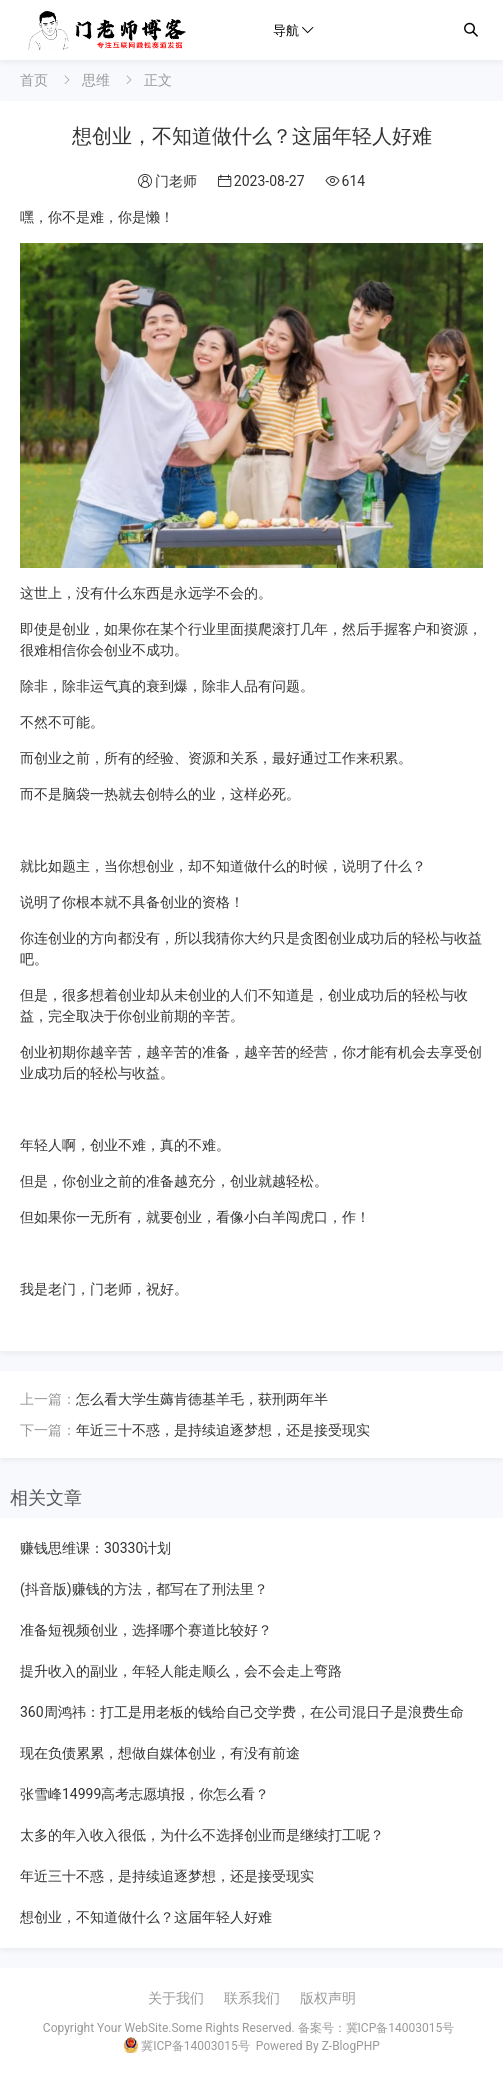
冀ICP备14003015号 (400, 2028)
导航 (286, 30)
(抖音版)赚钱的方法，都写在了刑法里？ (144, 1589)
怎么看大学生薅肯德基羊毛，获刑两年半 (202, 1399)
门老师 (176, 181)
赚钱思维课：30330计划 (95, 1548)
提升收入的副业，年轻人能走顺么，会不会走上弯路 (181, 1671)
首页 (34, 80)
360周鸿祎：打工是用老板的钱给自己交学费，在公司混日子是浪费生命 (242, 1712)
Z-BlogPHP (351, 2046)
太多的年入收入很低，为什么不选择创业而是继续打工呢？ (202, 1835)
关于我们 (176, 1998)
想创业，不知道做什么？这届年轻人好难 (146, 1917)
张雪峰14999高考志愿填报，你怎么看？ (144, 1794)
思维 (96, 80)
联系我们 (252, 1998)
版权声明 (328, 1998)
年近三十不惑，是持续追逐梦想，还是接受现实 (223, 1430)
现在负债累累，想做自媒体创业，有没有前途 (160, 1753)
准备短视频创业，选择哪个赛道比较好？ (146, 1630)
